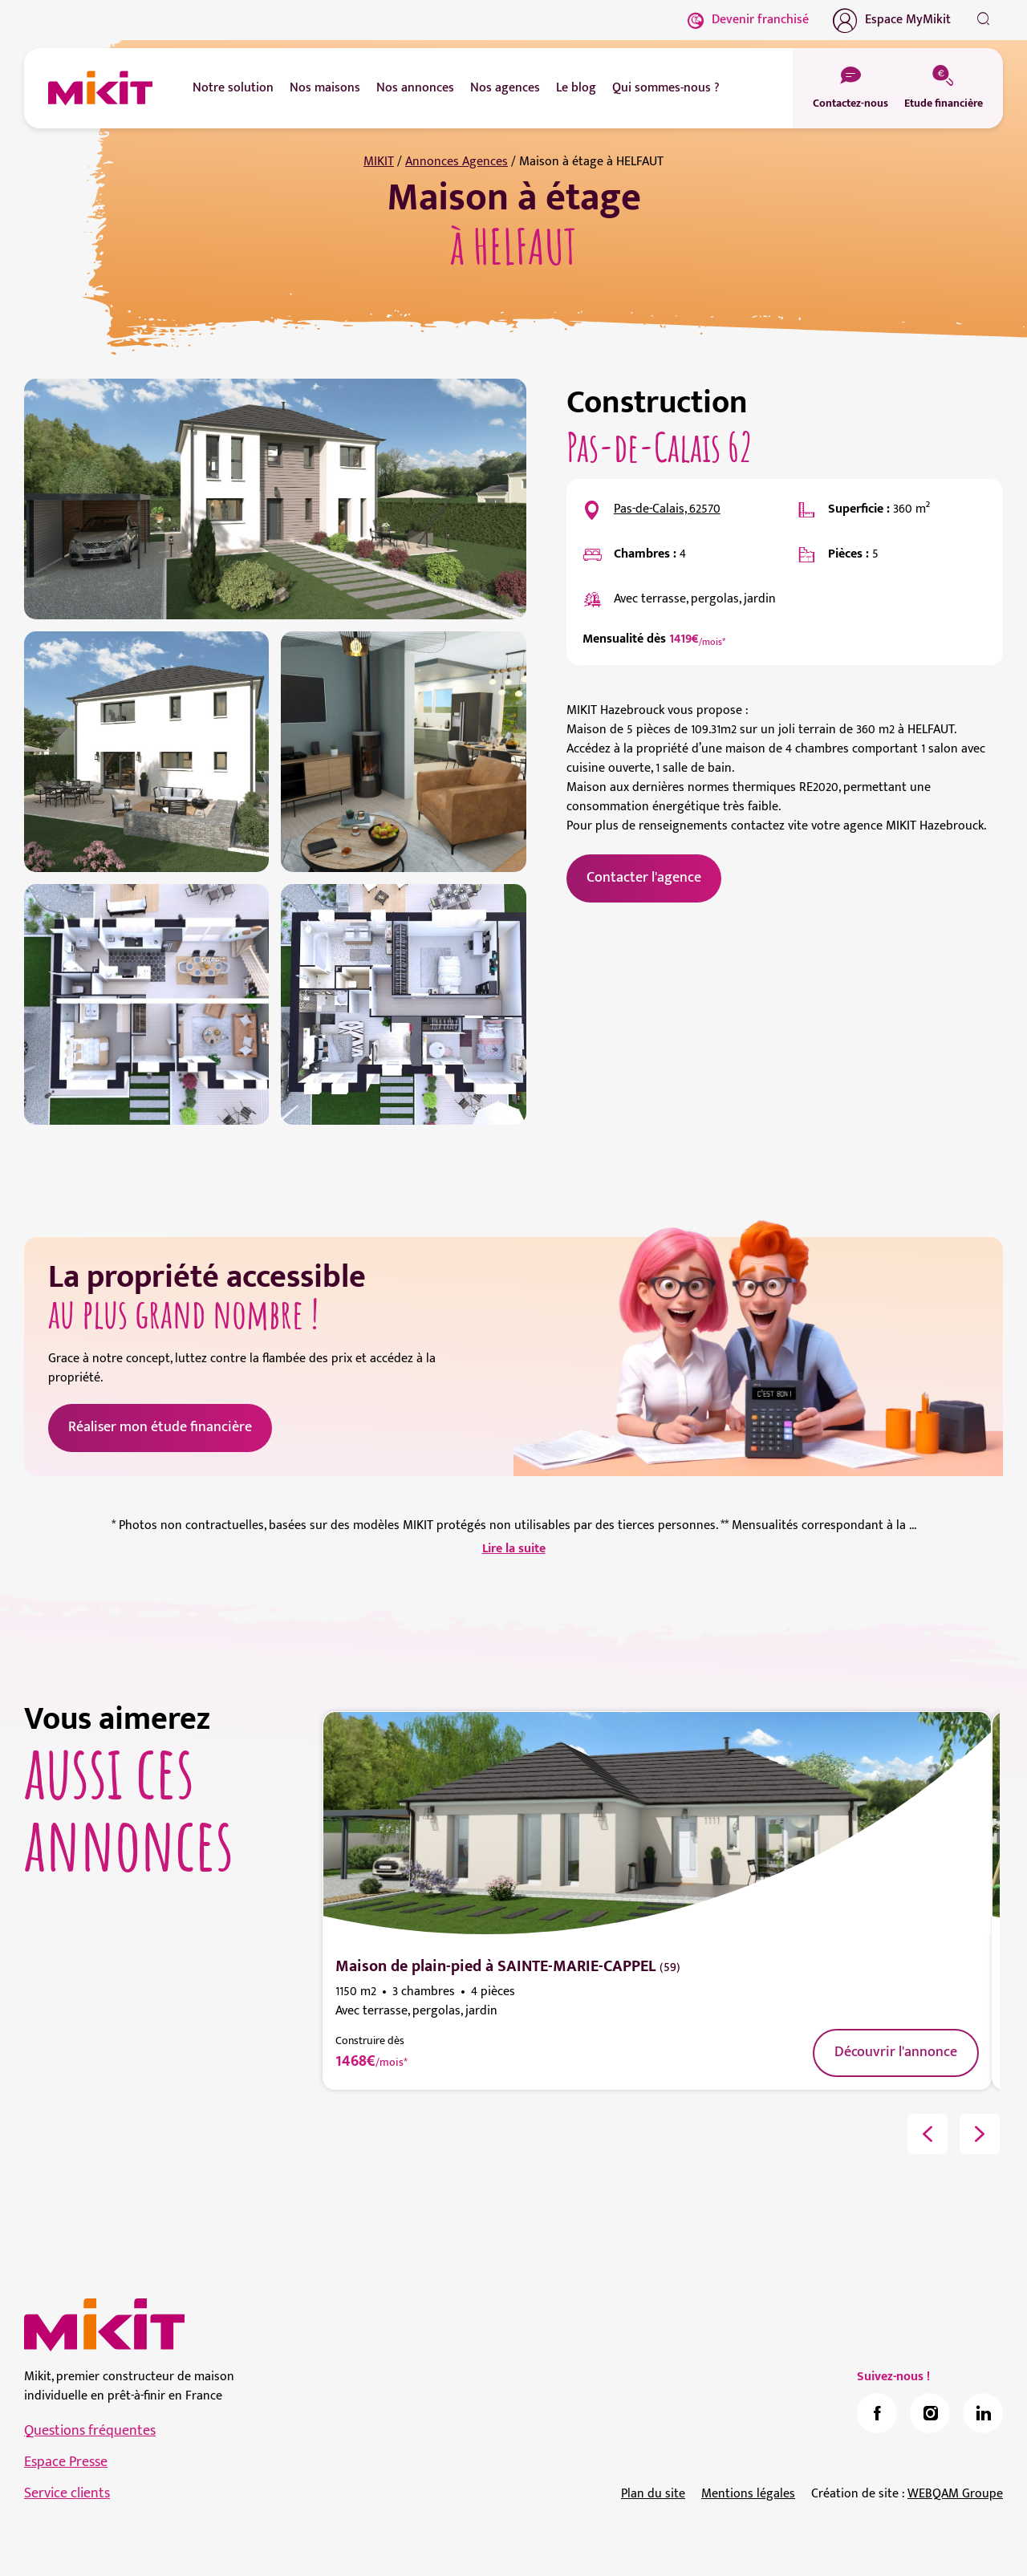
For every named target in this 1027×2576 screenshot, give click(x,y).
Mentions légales (748, 2494)
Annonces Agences (456, 161)
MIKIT (378, 161)
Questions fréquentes (90, 2431)
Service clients (67, 2493)
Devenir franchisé (748, 19)
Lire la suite (514, 1549)
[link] (877, 2413)
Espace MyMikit (892, 20)
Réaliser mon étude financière (160, 1427)
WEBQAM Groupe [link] (955, 2494)
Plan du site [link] (653, 2494)
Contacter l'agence (644, 878)
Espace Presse (66, 2462)
